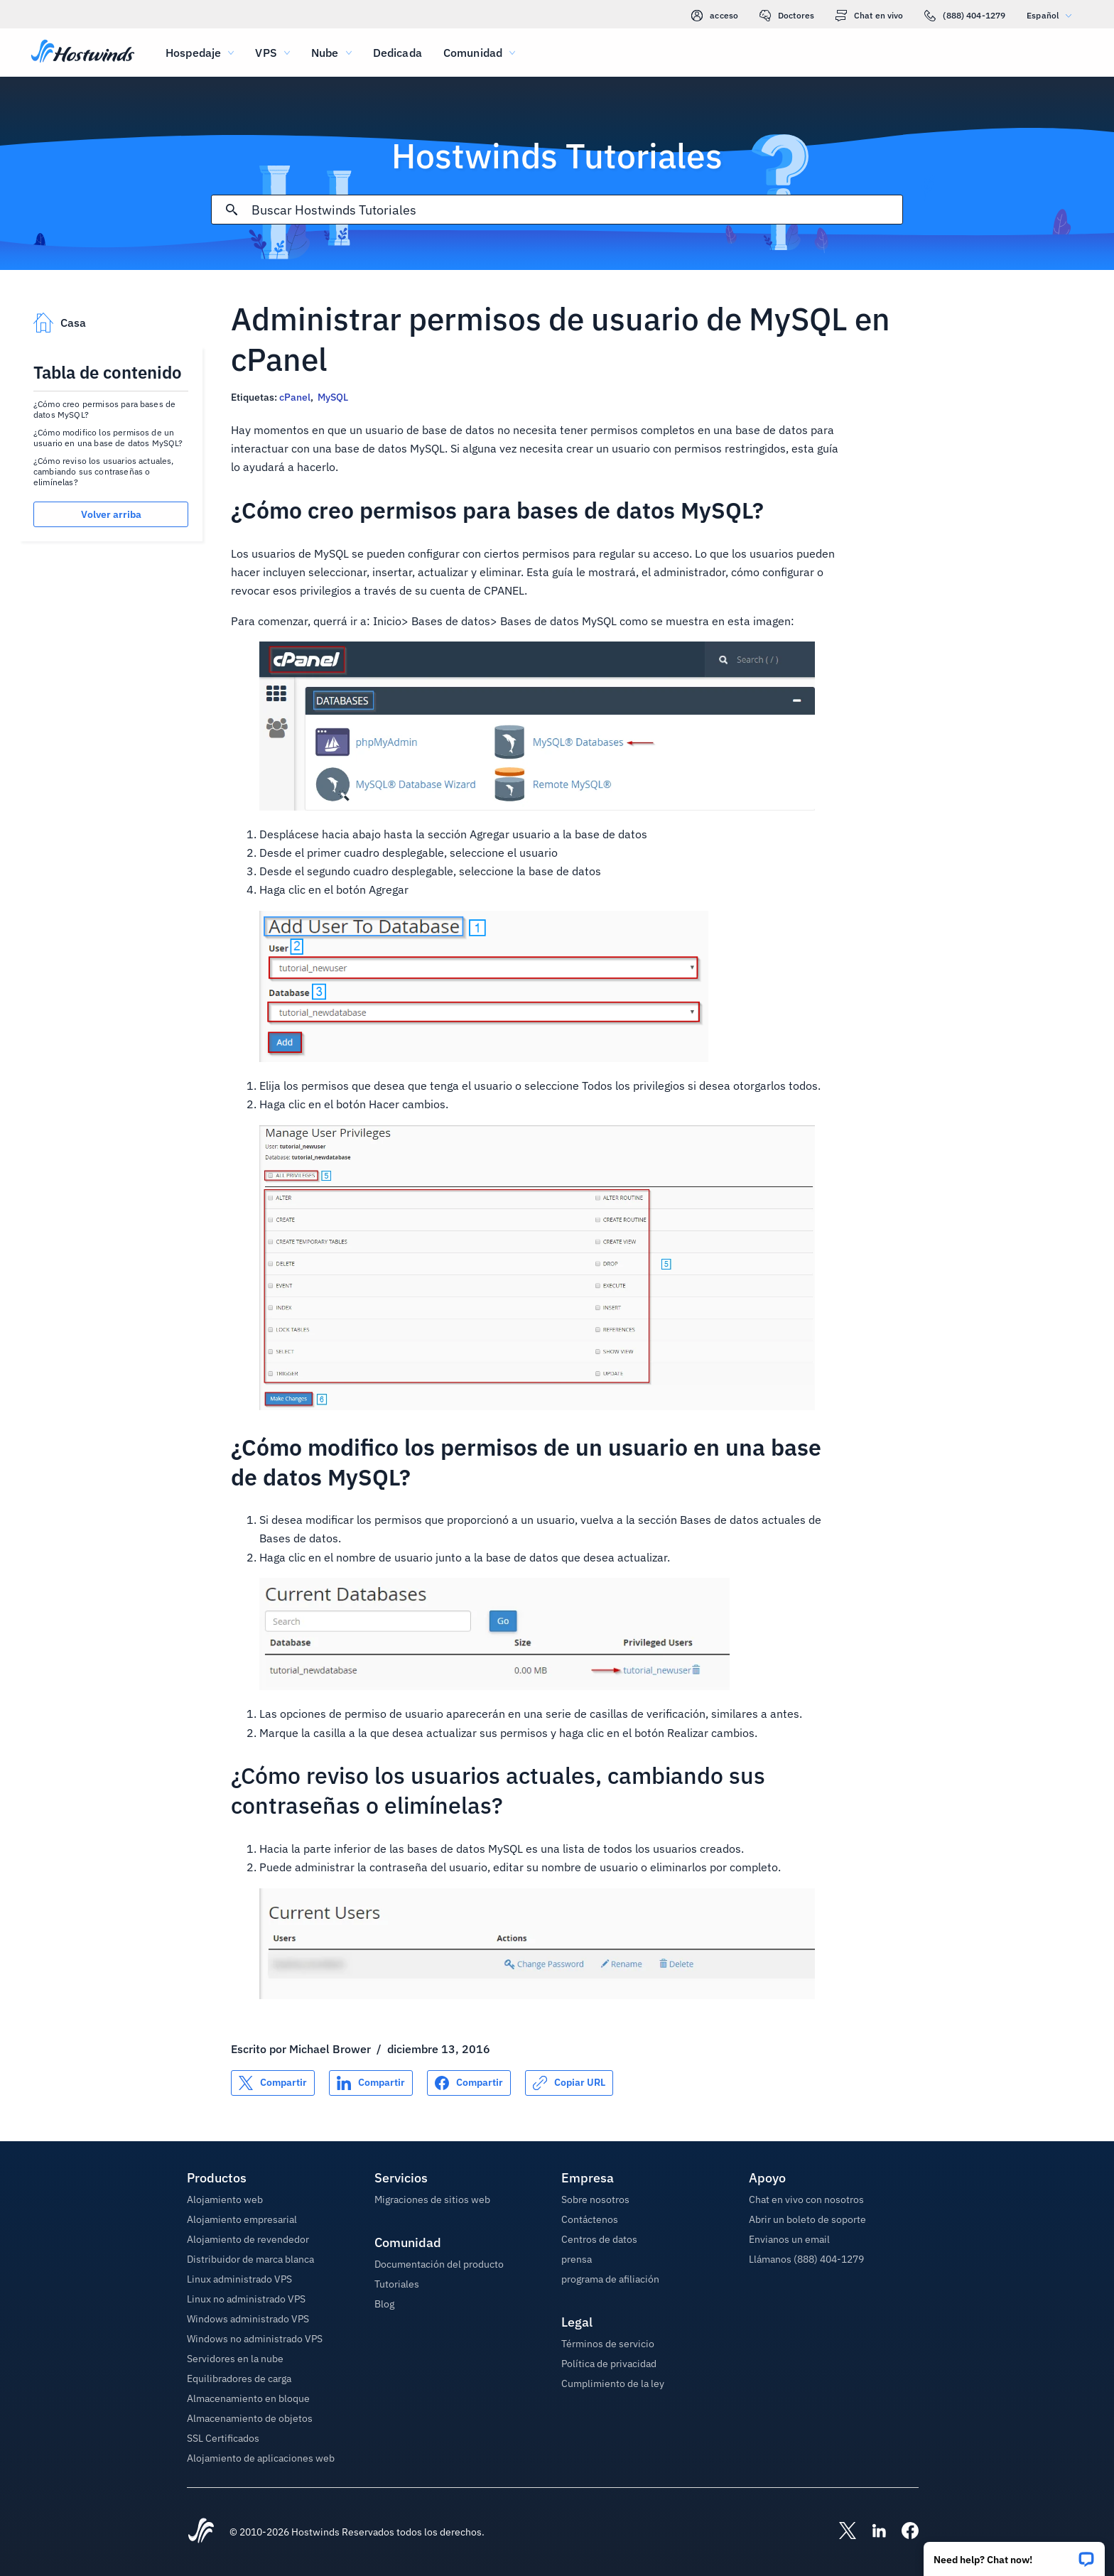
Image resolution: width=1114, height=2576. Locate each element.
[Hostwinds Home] (201, 2532)
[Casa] (82, 52)
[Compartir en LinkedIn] (371, 2083)
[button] (1014, 2554)
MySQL (333, 397)
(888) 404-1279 (964, 15)
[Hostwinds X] (840, 2532)
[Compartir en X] (273, 2083)
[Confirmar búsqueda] (232, 209)
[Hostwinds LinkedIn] (871, 2532)
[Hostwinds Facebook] (903, 2532)
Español (1052, 15)
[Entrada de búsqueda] (577, 210)
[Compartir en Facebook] (469, 2083)
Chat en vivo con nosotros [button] (806, 2199)
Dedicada (397, 52)
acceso (714, 15)
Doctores (786, 15)
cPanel (294, 397)
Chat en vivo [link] (869, 15)
